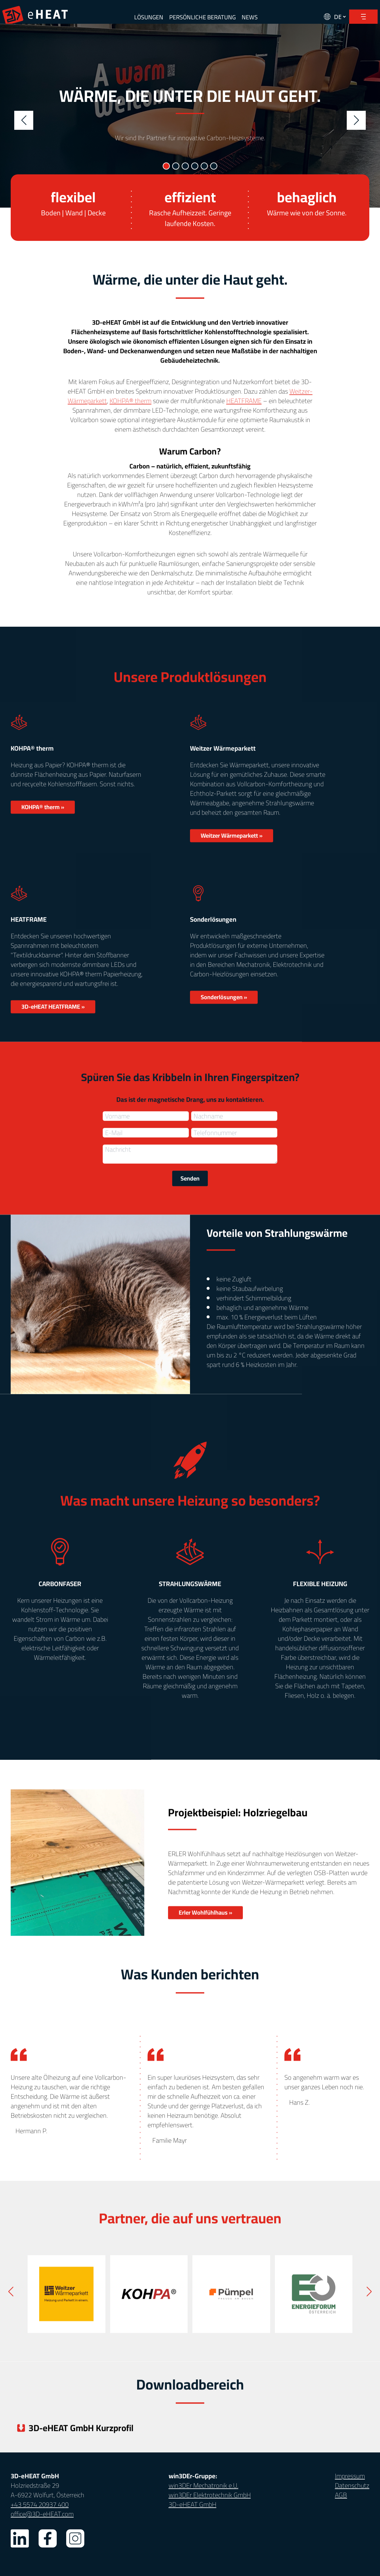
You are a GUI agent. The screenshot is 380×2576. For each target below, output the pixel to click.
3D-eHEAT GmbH (192, 2504)
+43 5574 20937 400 (40, 2504)
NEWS (250, 17)
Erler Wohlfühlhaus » (205, 1927)
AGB (341, 2495)
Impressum (350, 2476)
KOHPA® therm (130, 415)
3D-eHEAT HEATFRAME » (53, 1020)
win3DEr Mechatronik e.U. (203, 2485)
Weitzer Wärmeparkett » (231, 849)
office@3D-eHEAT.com (42, 2514)
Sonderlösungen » (224, 1011)
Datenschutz (352, 2485)
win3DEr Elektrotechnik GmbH (210, 2495)
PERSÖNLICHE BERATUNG (202, 17)
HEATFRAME (244, 415)
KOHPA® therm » (42, 821)
